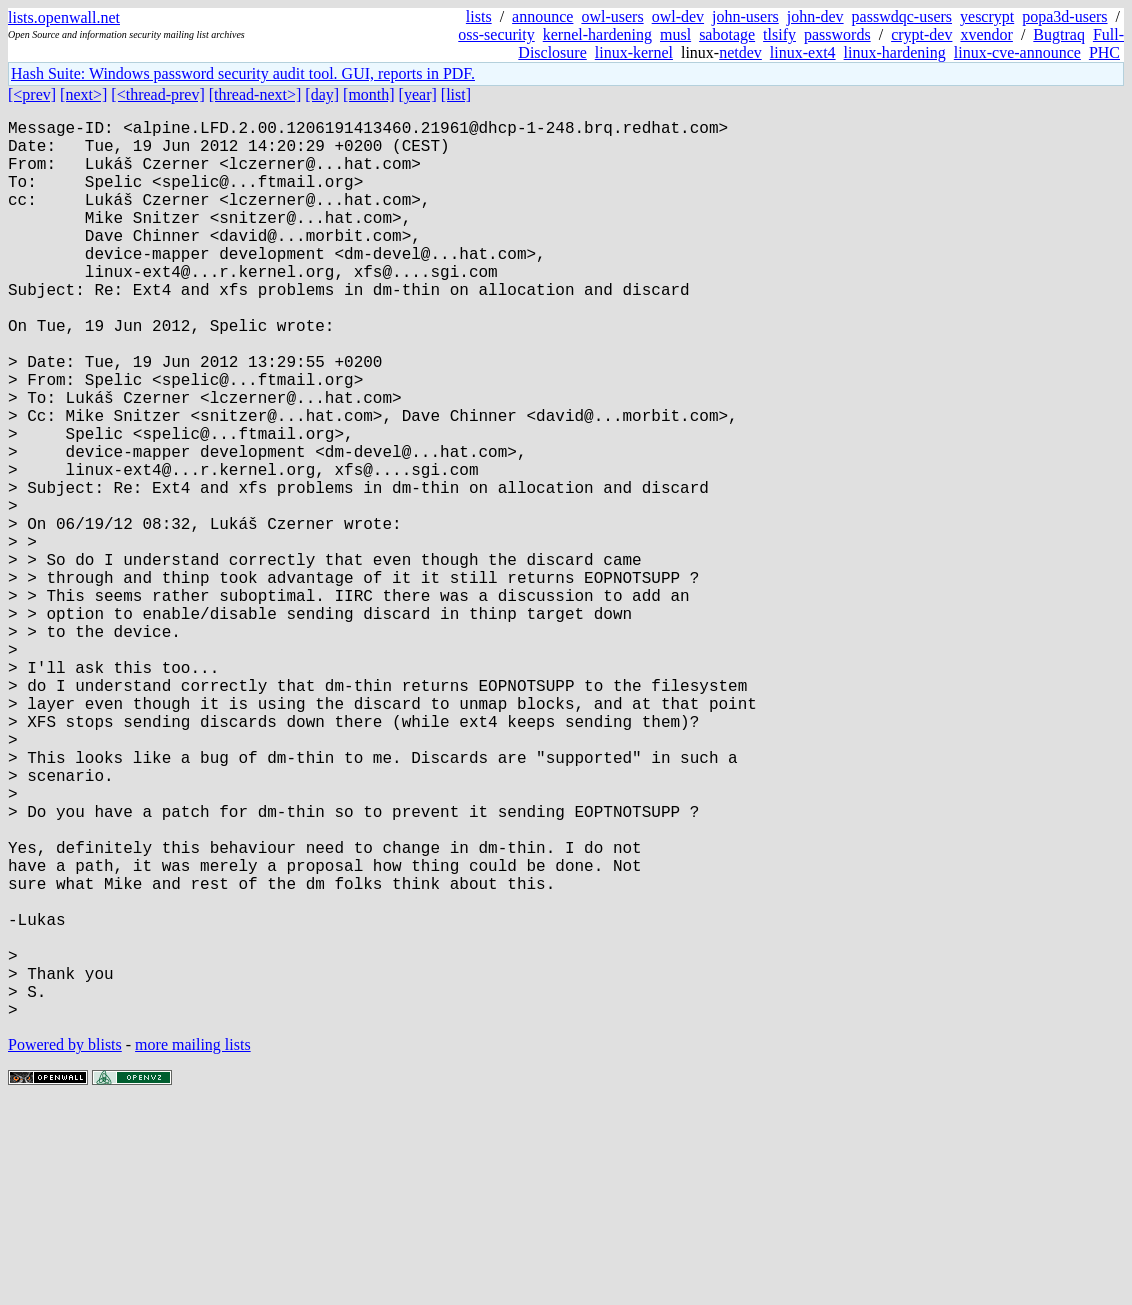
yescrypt (987, 16)
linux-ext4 (803, 52)
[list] (456, 94)
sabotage (727, 34)
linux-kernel (634, 52)
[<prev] (32, 94)
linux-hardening (895, 52)
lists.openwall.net (64, 17)
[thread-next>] (255, 94)
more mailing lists (193, 1244)
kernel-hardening (597, 34)
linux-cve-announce (1017, 52)
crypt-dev (921, 34)
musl (675, 34)
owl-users (612, 16)
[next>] (83, 94)
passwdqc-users (902, 16)
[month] (369, 94)
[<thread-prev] (157, 94)
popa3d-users (1064, 16)
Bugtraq (1059, 34)
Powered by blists (65, 1244)
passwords (837, 34)
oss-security (496, 34)
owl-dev (678, 16)
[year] (418, 94)
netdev (740, 52)
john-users (745, 16)
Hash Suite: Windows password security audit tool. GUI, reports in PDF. (243, 73)
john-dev (815, 16)
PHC (1104, 52)
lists (479, 16)
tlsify (779, 34)
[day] (322, 94)
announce (542, 16)
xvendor (986, 34)
